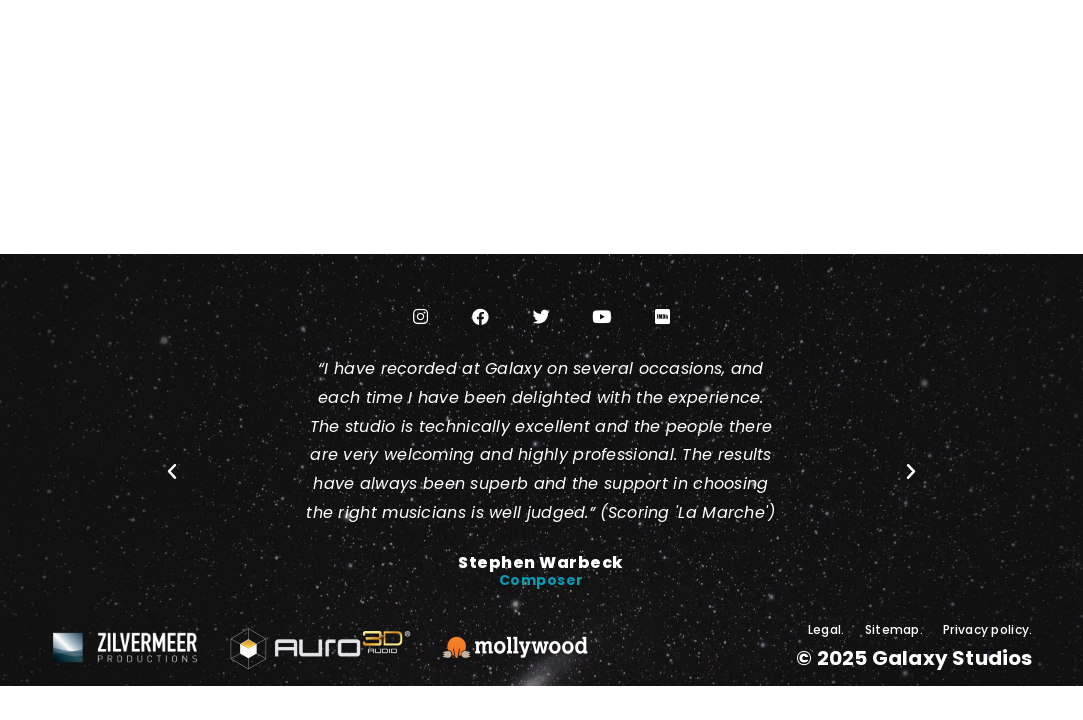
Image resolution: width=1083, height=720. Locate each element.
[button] (172, 472)
